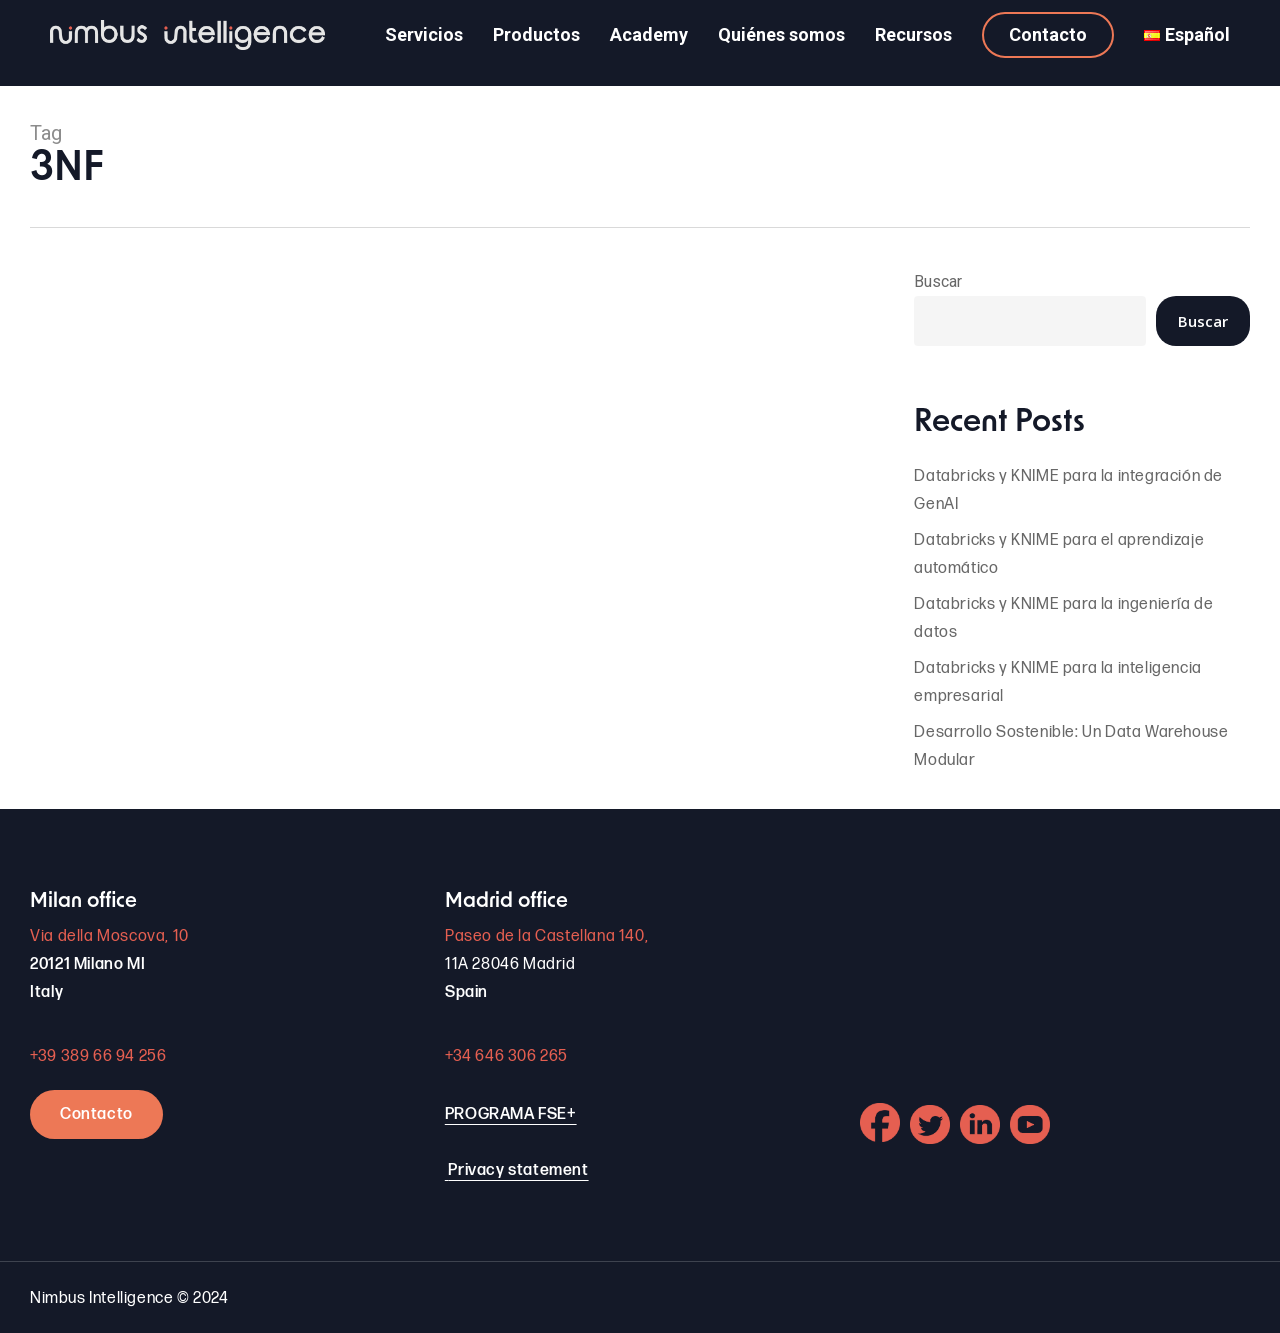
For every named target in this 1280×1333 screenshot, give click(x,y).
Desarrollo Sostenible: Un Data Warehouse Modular (1071, 746)
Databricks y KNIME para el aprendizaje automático (1059, 554)
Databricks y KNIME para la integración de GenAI (1068, 490)
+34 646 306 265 (506, 1056)
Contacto (96, 1114)
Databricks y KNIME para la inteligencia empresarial (1057, 682)
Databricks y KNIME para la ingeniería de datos (1063, 618)
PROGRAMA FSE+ (511, 1114)
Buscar (938, 281)
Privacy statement (518, 1170)
